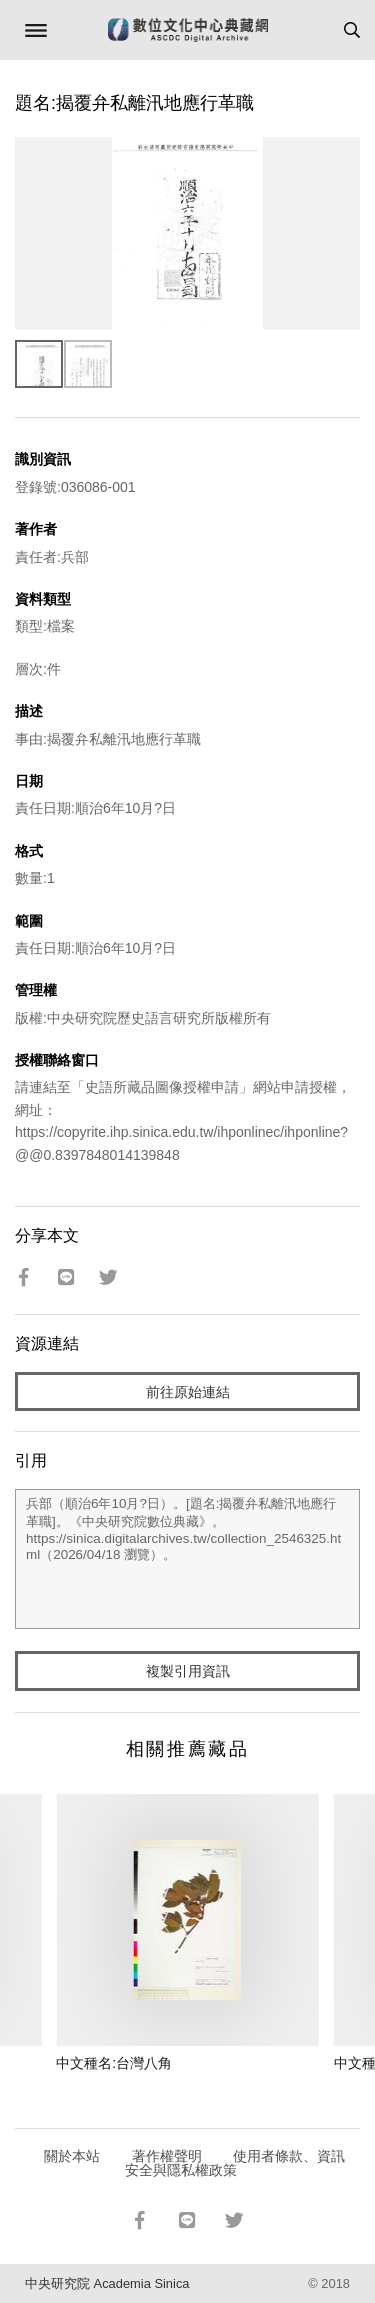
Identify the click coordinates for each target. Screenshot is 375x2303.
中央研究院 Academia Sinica (107, 2283)
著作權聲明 (167, 2156)
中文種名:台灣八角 (114, 2063)
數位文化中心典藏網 (188, 30)
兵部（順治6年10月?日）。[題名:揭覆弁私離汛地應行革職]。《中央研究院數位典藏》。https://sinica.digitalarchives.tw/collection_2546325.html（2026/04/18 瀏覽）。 (187, 1559)
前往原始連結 (188, 1392)
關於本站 (72, 2156)
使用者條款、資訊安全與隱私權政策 (235, 2163)
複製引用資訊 (188, 1671)
